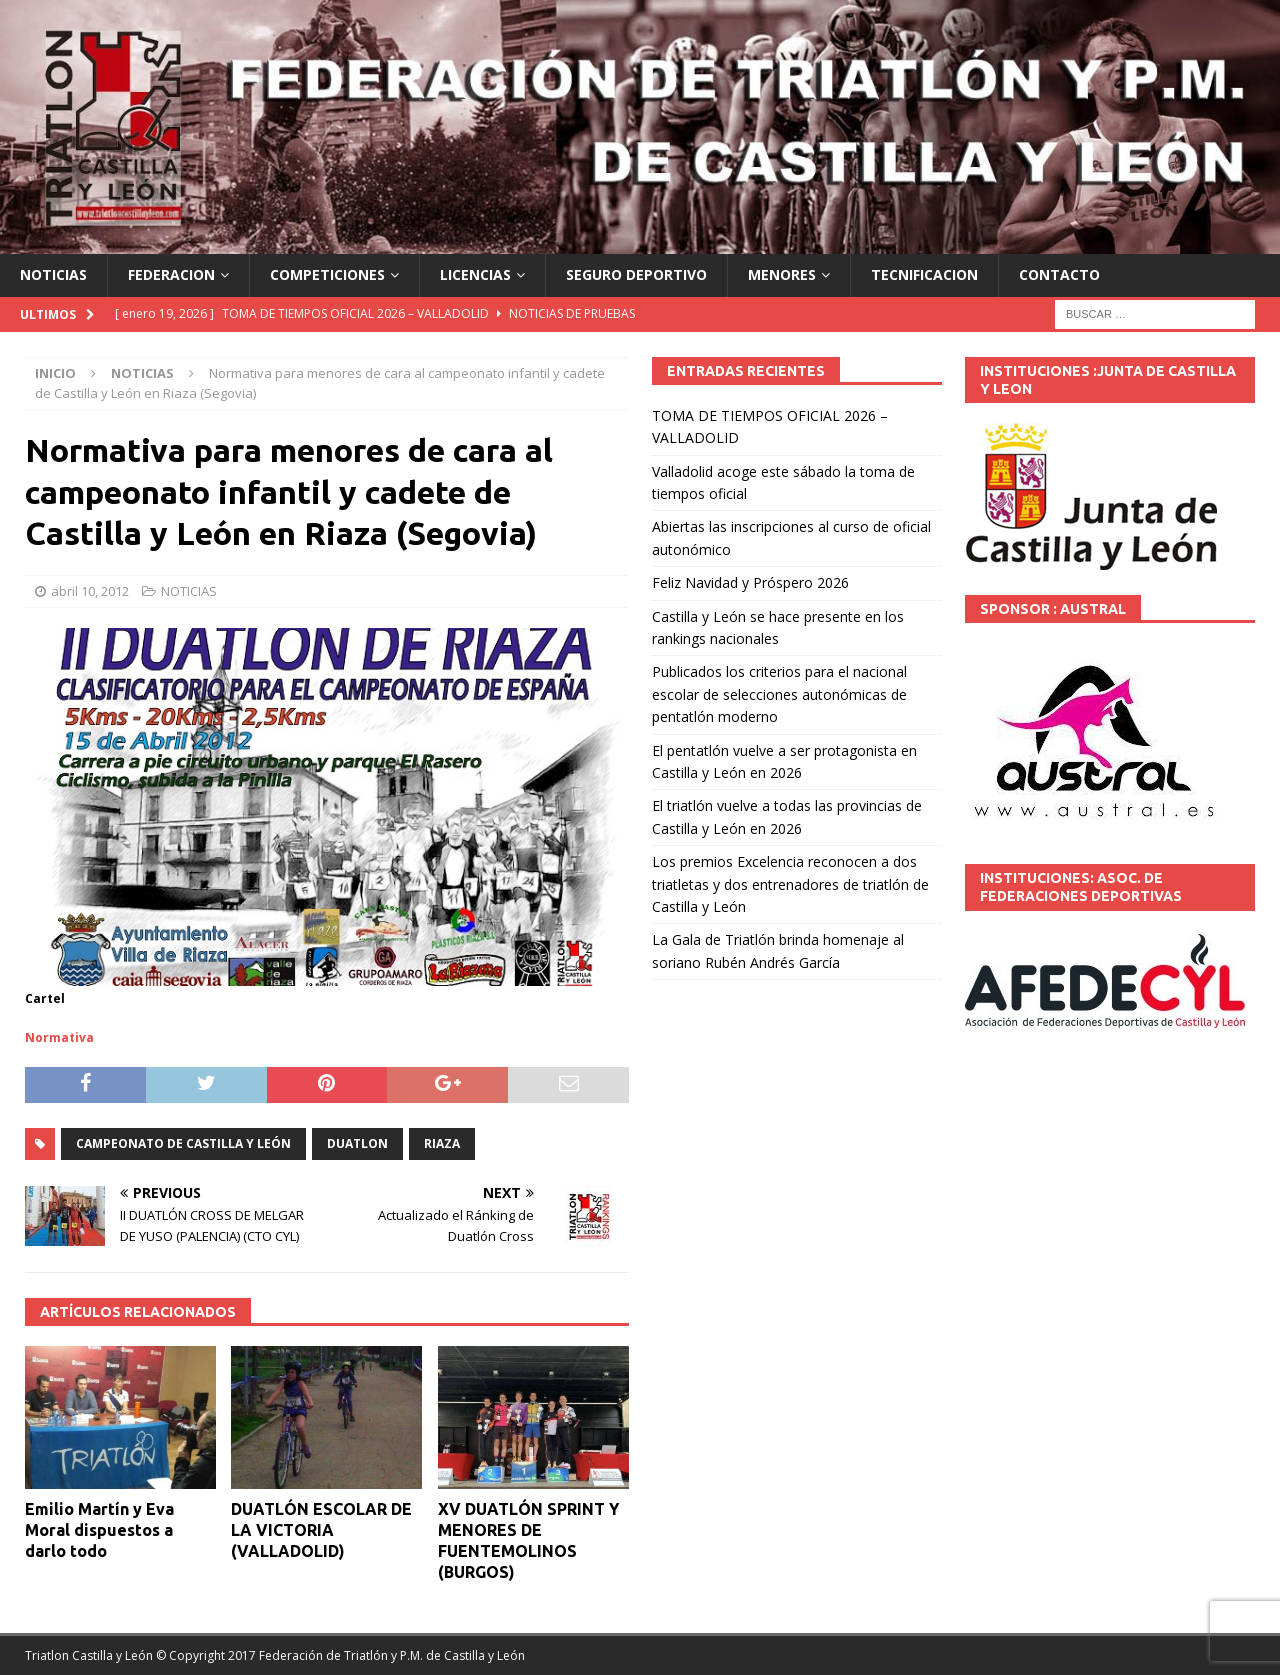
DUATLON (357, 1143)
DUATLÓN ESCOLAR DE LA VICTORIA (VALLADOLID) (321, 1530)
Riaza (442, 1143)
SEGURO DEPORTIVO (636, 274)
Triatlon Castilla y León (89, 1655)
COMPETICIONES (327, 274)
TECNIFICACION (924, 274)
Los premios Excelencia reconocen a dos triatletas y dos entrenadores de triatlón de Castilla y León (790, 884)
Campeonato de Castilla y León (183, 1143)
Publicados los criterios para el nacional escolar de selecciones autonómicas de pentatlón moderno (779, 694)
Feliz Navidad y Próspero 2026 (750, 582)
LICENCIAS (475, 274)
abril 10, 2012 (90, 591)
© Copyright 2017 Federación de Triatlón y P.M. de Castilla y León (340, 1655)
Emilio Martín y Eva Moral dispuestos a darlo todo (99, 1530)
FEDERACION (171, 274)
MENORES (782, 274)
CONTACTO (1059, 274)
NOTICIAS (53, 274)
